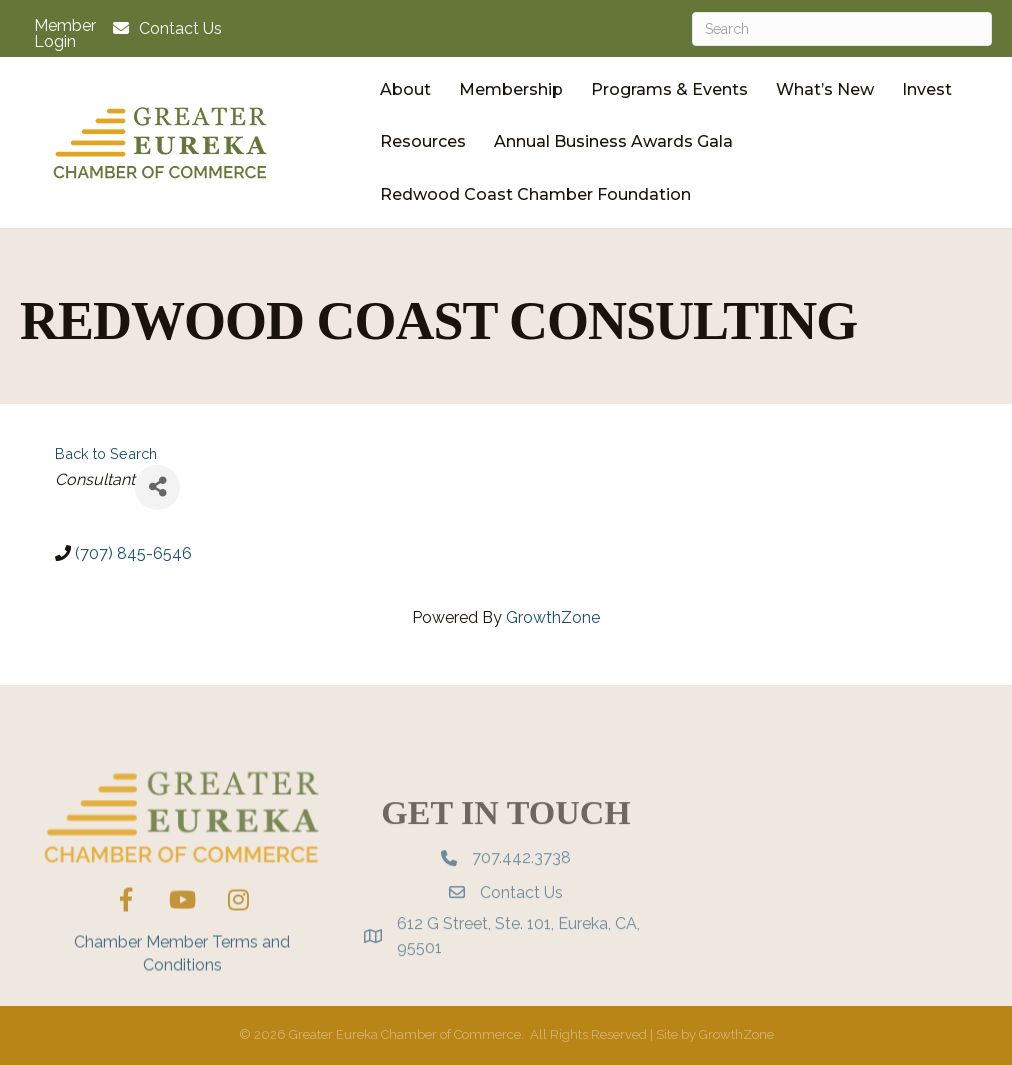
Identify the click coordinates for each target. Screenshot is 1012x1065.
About (405, 89)
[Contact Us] (162, 28)
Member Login (65, 34)
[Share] (157, 487)
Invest (927, 89)
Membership (511, 89)
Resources (423, 141)
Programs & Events (669, 89)
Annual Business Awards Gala (613, 141)
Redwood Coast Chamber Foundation (535, 194)
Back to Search (106, 453)
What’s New (825, 89)
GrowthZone (553, 617)
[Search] (842, 29)
